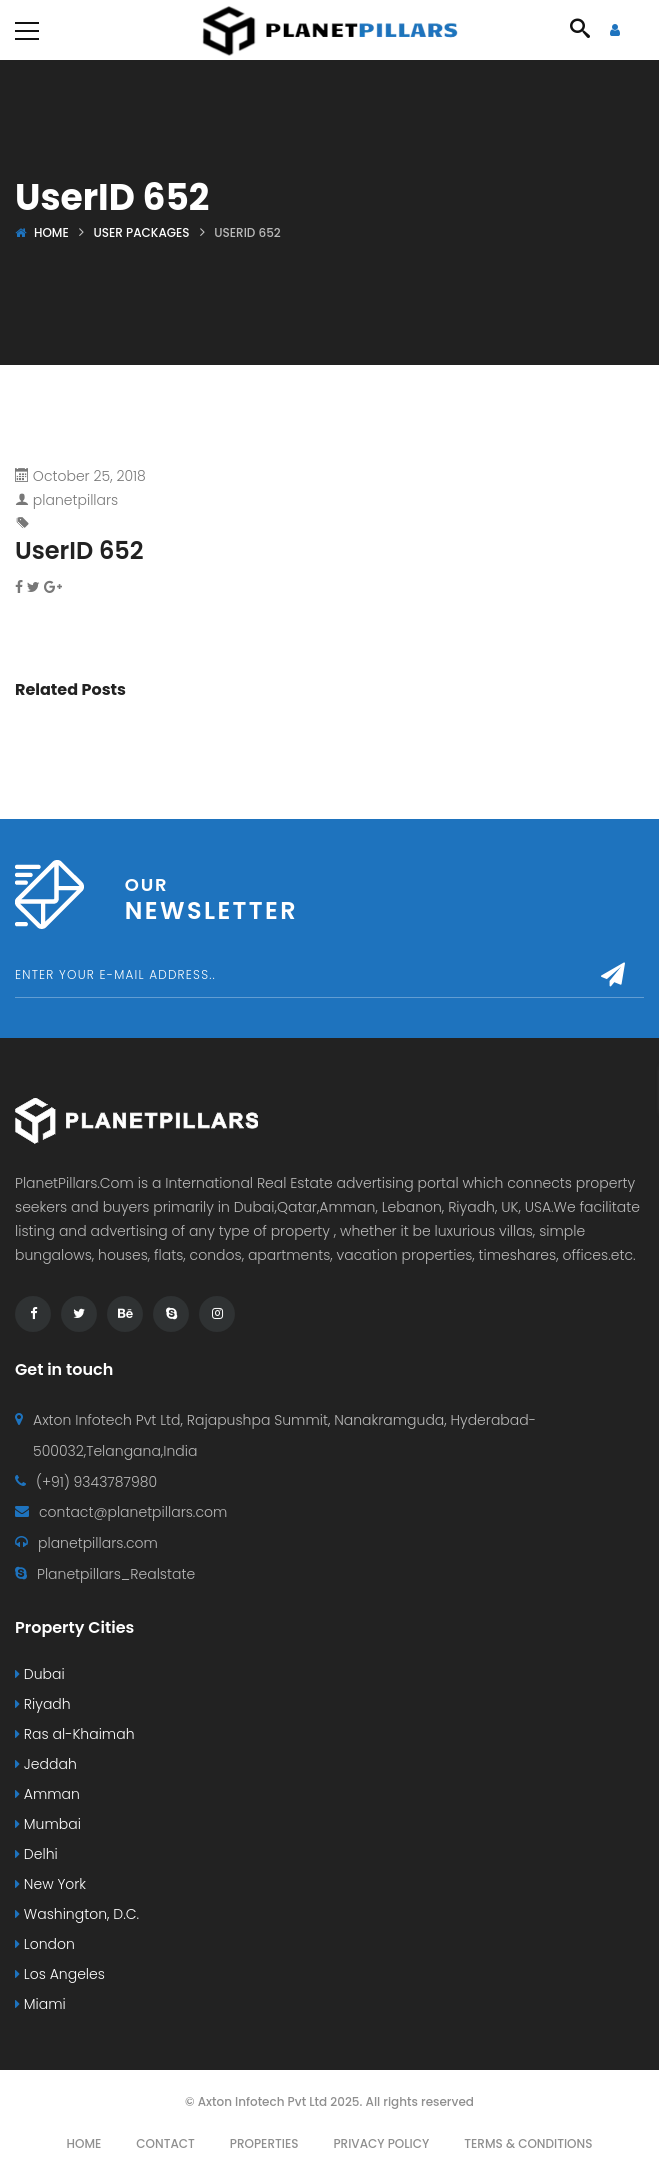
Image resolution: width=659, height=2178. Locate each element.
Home (51, 232)
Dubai (40, 1674)
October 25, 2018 (89, 476)
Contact (165, 2143)
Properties (264, 2143)
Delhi (36, 1854)
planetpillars (75, 500)
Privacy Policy (381, 2143)
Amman (47, 1794)
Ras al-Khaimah (75, 1734)
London (45, 1944)
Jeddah (46, 1764)
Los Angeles (60, 1974)
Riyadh (43, 1704)
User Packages (141, 232)
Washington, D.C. (77, 1914)
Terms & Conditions (528, 2143)
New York (50, 1884)
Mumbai (48, 1824)
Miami (40, 2004)
